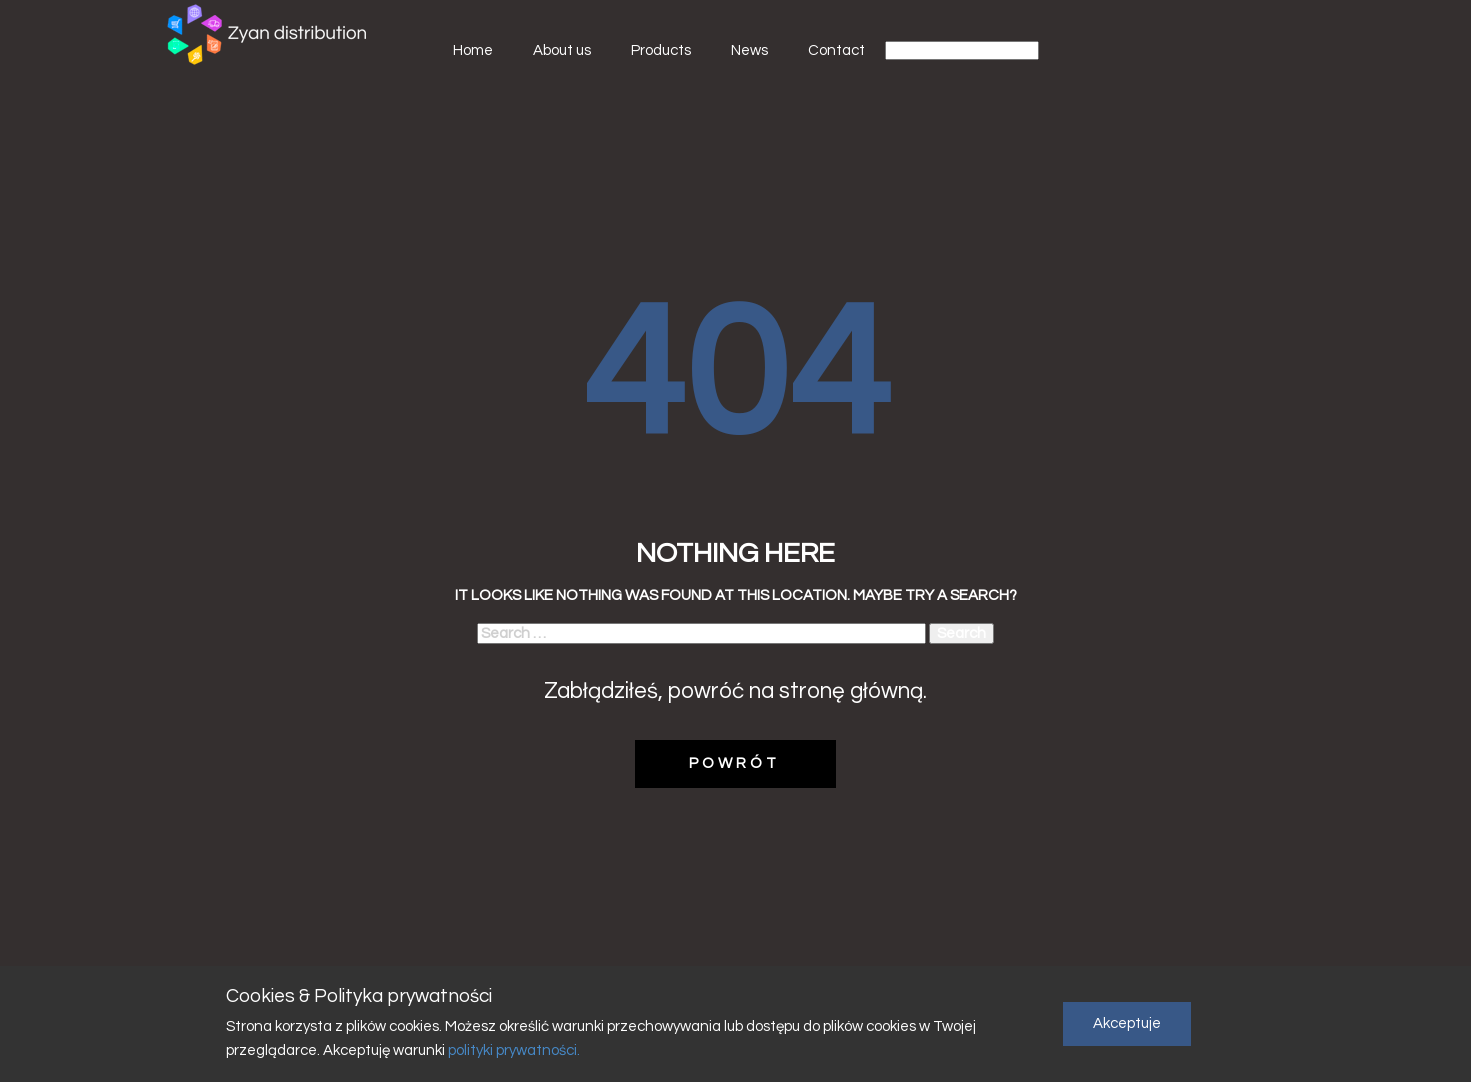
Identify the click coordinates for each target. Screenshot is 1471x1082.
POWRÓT (734, 763)
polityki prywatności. (512, 1050)
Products (661, 50)
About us (562, 50)
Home (473, 50)
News (749, 50)
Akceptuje (1127, 1023)
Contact (836, 50)
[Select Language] (962, 50)
